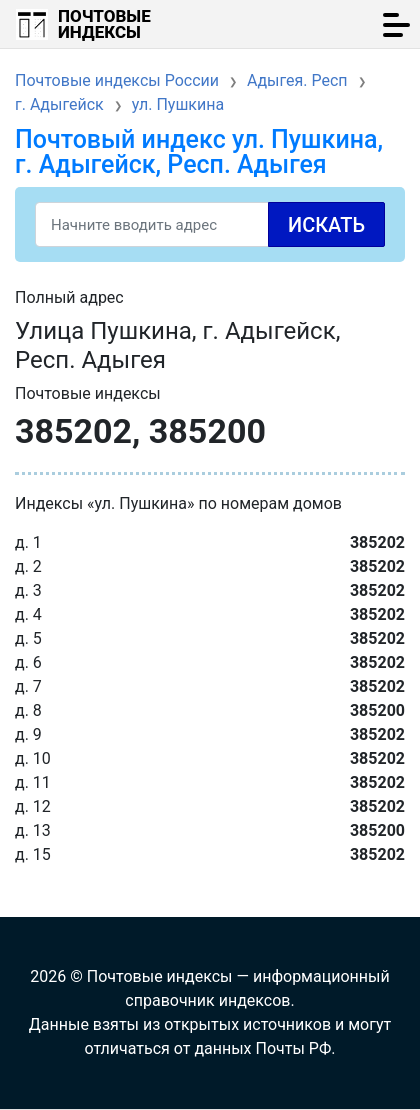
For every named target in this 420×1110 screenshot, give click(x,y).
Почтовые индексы (104, 24)
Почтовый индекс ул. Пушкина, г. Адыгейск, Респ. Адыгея (199, 152)
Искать (326, 225)
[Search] (210, 224)
